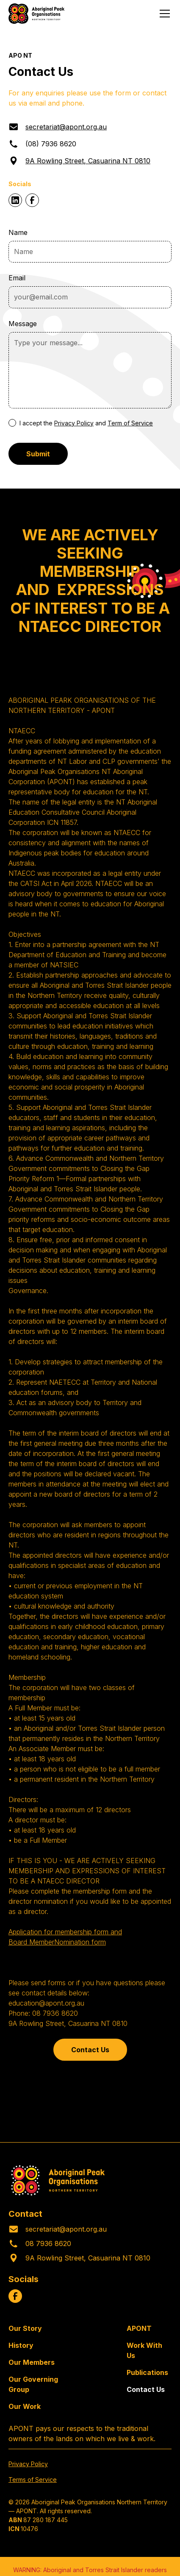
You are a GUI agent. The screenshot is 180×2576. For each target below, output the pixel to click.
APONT (139, 2328)
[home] (36, 13)
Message (22, 323)
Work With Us (144, 2350)
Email (16, 278)
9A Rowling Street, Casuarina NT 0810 (87, 160)
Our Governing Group (33, 2384)
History (20, 2345)
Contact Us (90, 2049)
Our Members (31, 2362)
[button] (163, 13)
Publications (147, 2372)
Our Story (25, 2328)
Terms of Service (32, 2479)
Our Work (24, 2406)
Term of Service (130, 423)
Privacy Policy (74, 423)
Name (18, 232)
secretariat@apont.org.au (66, 127)
